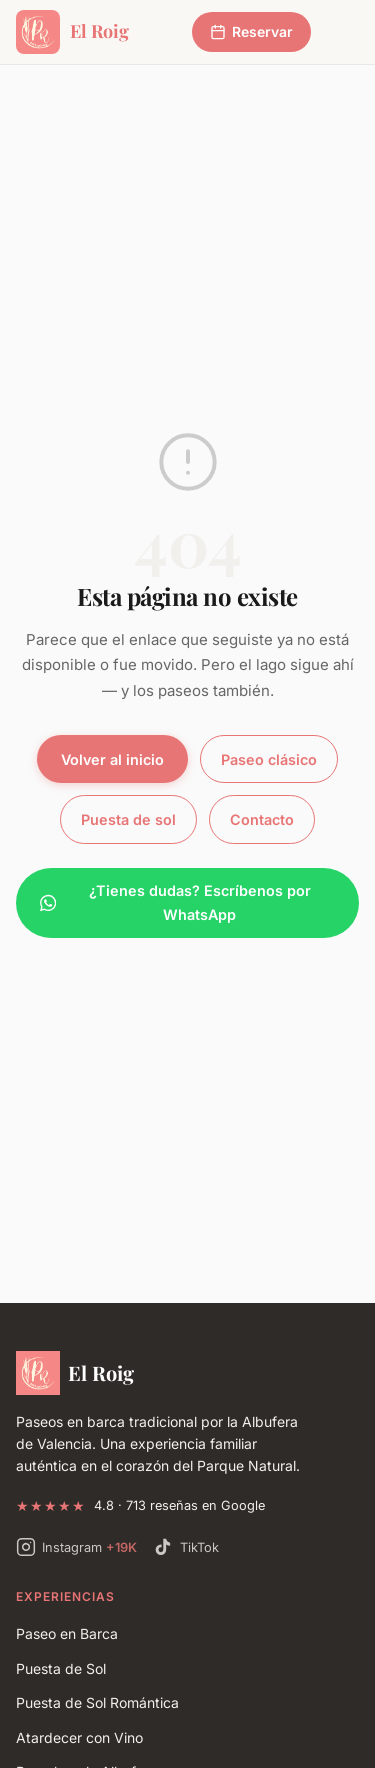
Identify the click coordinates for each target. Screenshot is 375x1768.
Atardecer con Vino (79, 1737)
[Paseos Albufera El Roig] (187, 1373)
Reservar (251, 31)
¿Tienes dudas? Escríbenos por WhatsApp (175, 902)
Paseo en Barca (67, 1633)
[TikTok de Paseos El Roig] (185, 1547)
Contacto (262, 819)
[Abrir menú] (341, 32)
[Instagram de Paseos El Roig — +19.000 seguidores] (76, 1547)
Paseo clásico (269, 759)
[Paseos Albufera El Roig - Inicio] (72, 32)
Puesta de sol (128, 819)
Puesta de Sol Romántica (97, 1702)
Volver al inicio (112, 759)
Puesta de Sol (61, 1668)
